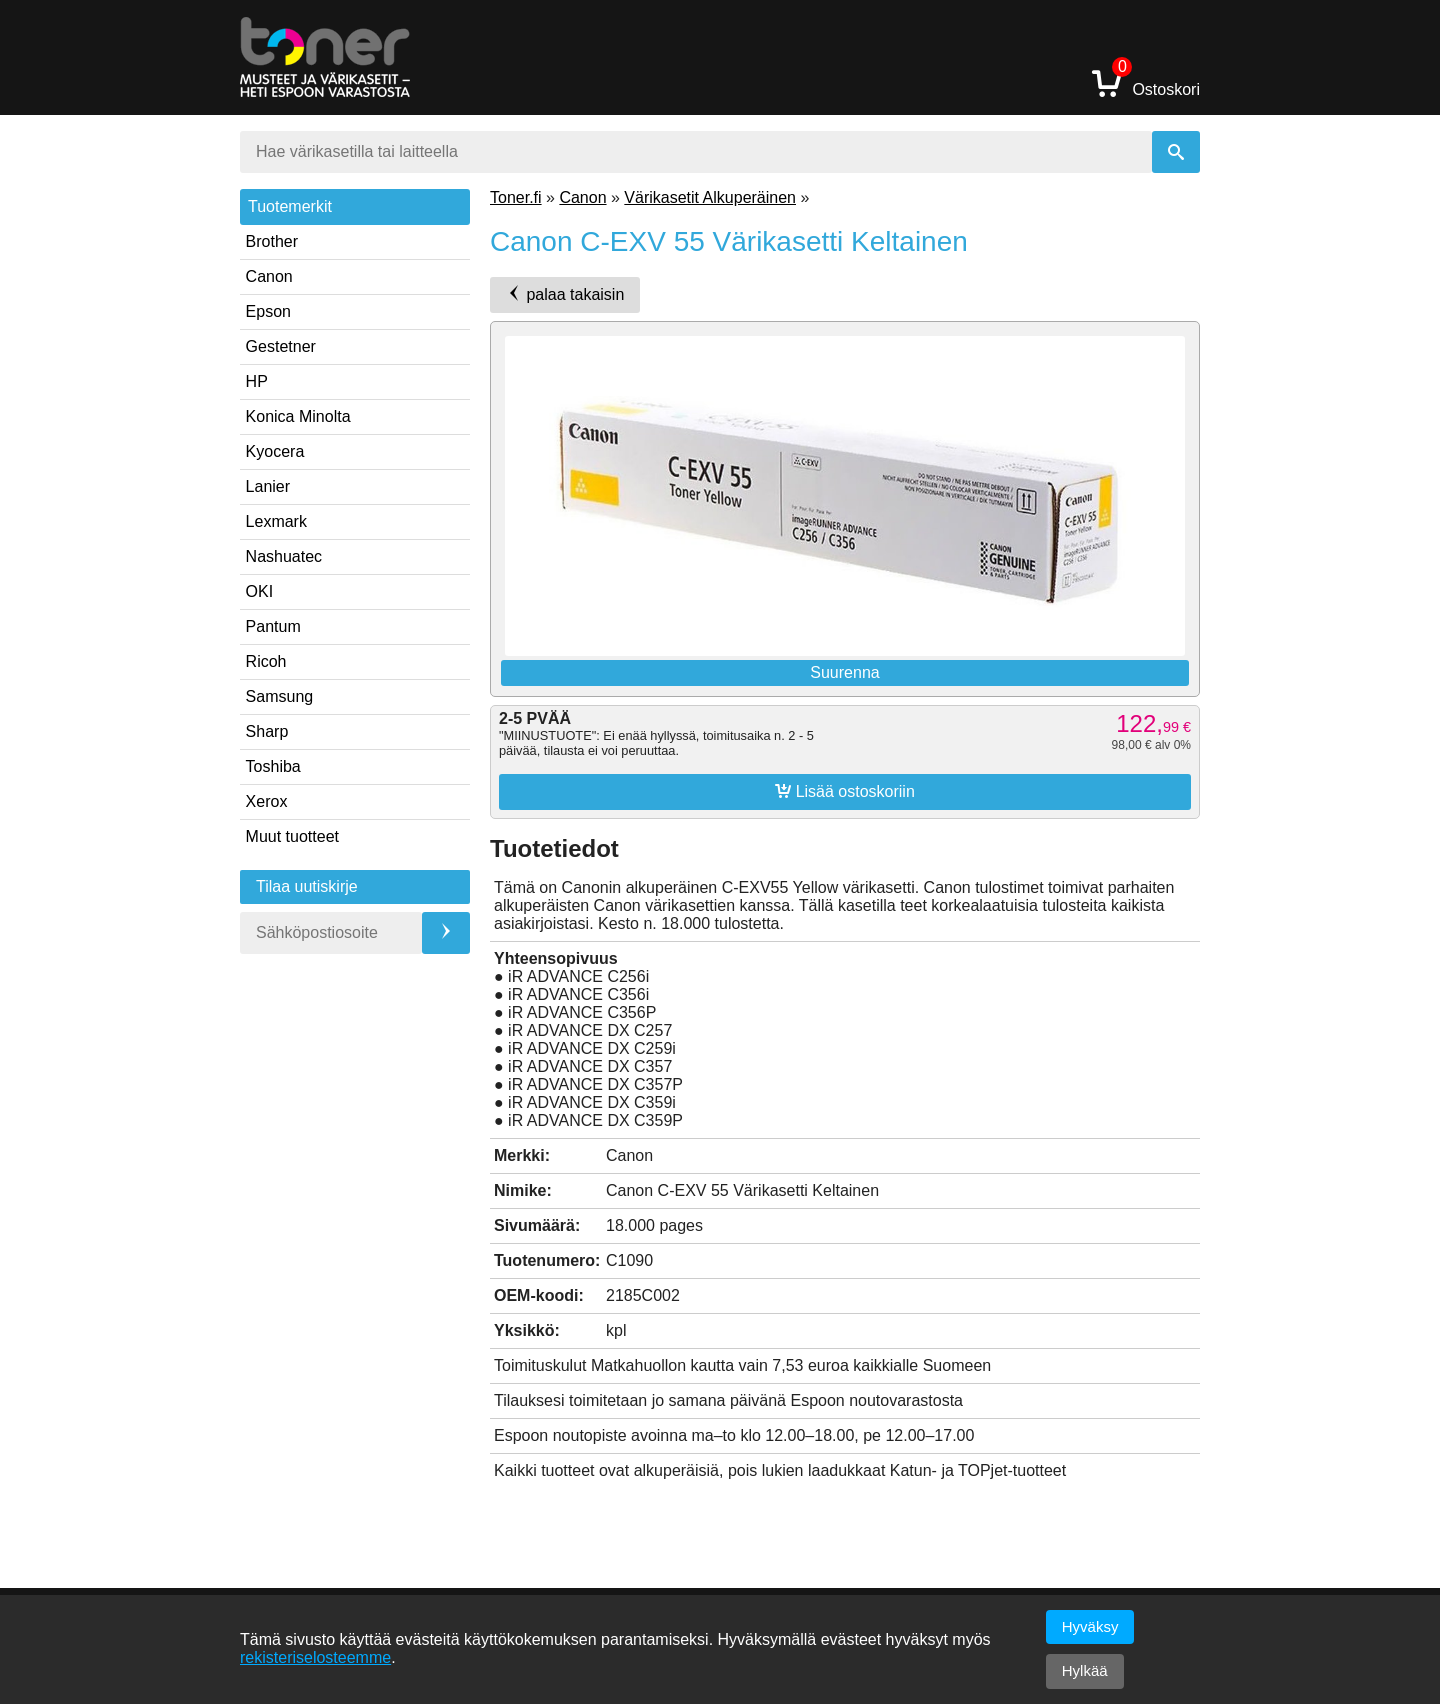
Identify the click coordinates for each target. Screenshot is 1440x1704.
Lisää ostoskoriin (845, 791)
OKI (260, 591)
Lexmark (276, 521)
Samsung (280, 696)
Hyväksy (1090, 1626)
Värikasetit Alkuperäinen (710, 197)
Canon (269, 276)
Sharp (267, 731)
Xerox (267, 801)
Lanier (268, 486)
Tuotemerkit (290, 206)
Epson (268, 311)
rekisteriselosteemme (315, 1657)
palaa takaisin (565, 294)
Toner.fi (516, 197)
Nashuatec (284, 556)
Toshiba (273, 766)
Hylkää (1085, 1670)
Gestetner (281, 346)
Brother (272, 241)
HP (257, 381)
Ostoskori (1146, 82)
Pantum (273, 626)
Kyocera (275, 451)
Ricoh (266, 661)
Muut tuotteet (292, 836)
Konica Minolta (298, 416)
